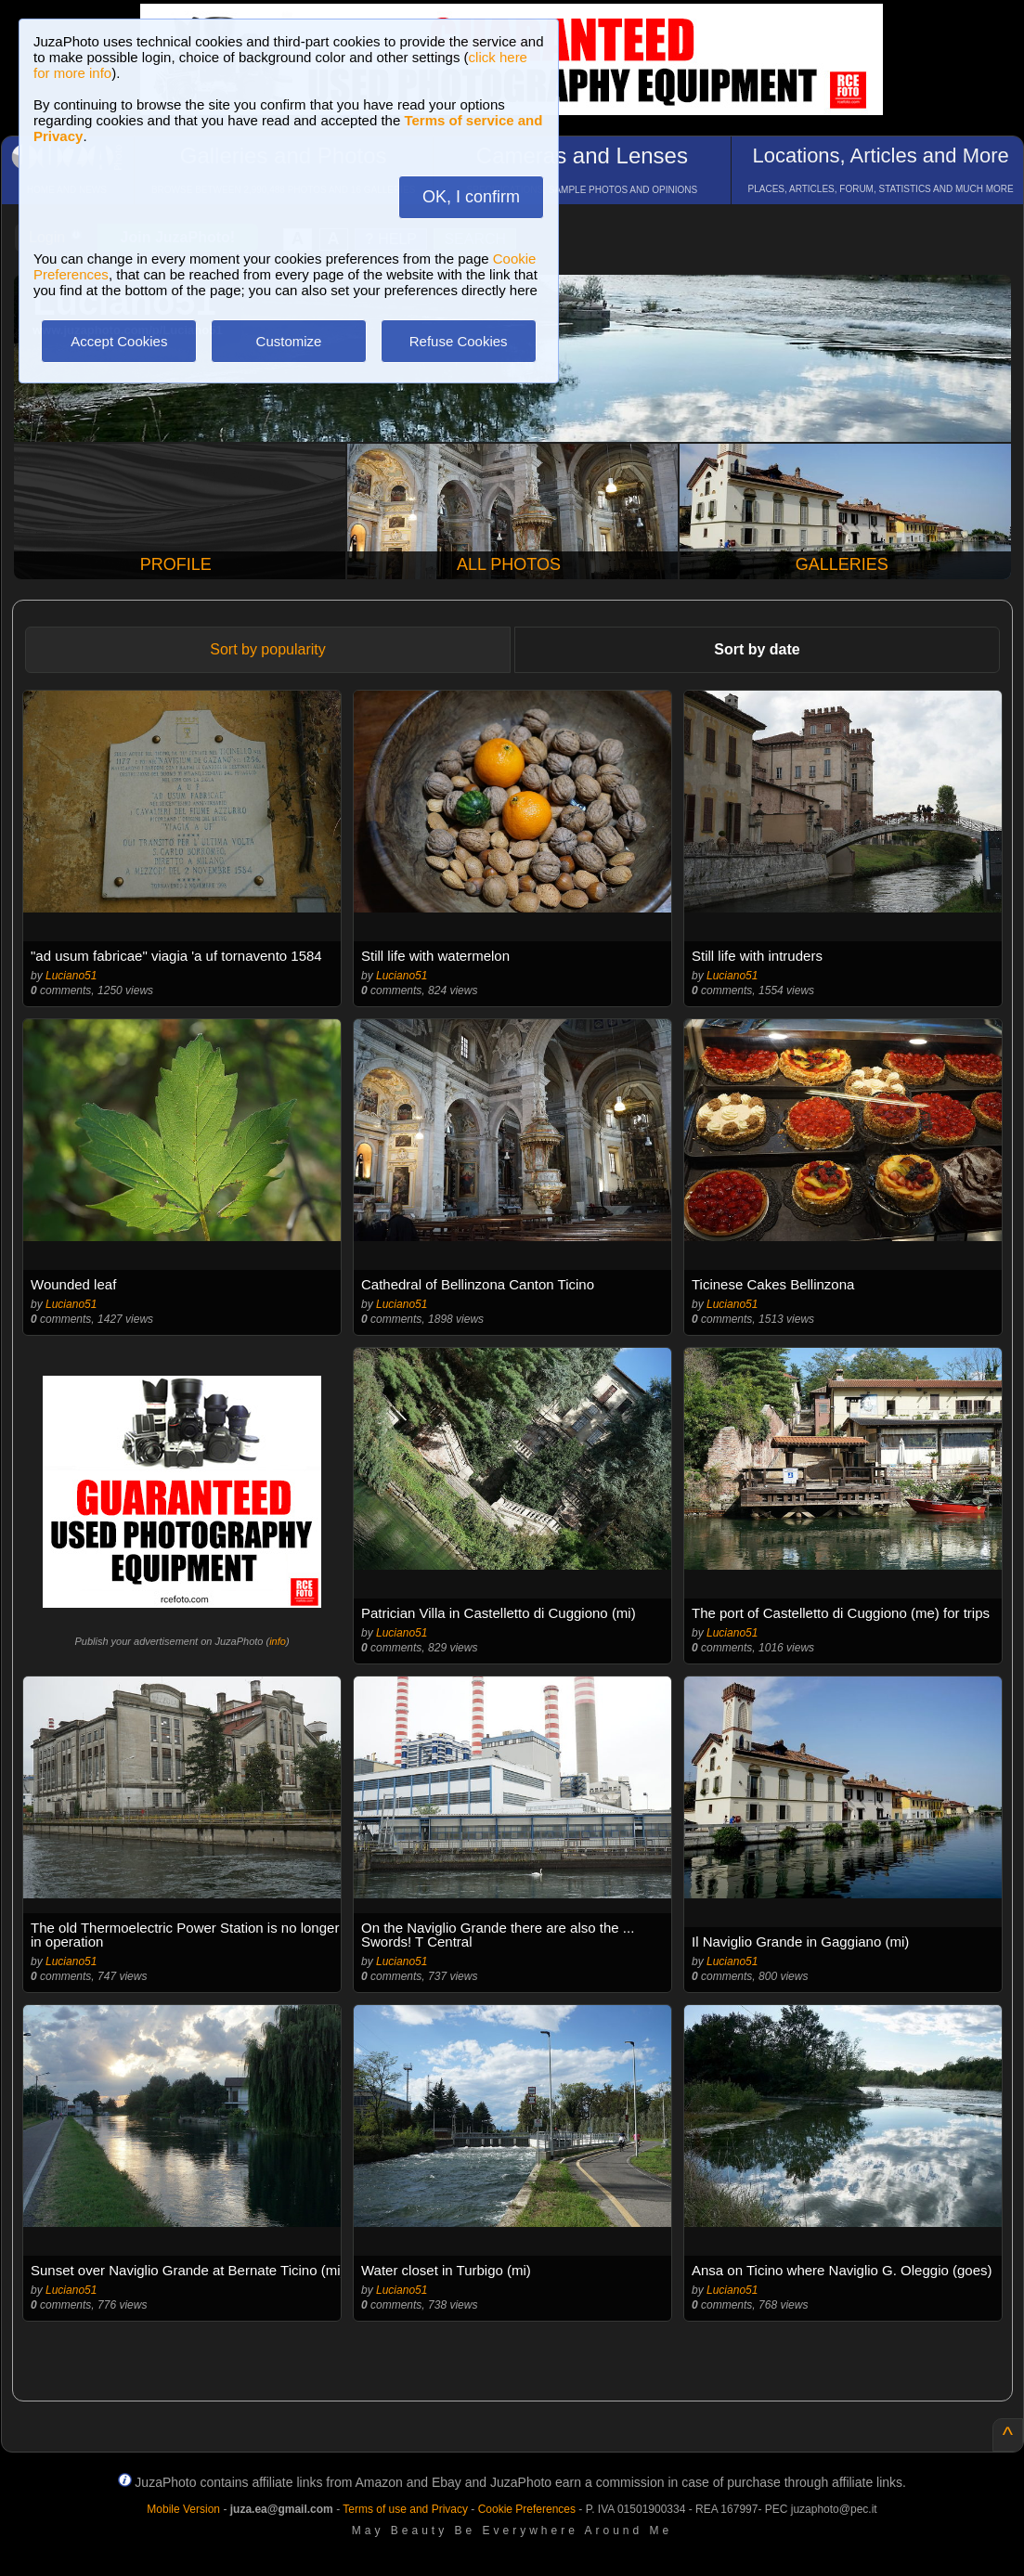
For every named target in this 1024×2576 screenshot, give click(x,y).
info (277, 1641)
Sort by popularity (268, 649)
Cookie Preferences (527, 2509)
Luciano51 (71, 975)
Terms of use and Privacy (405, 2509)
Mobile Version (183, 2509)
